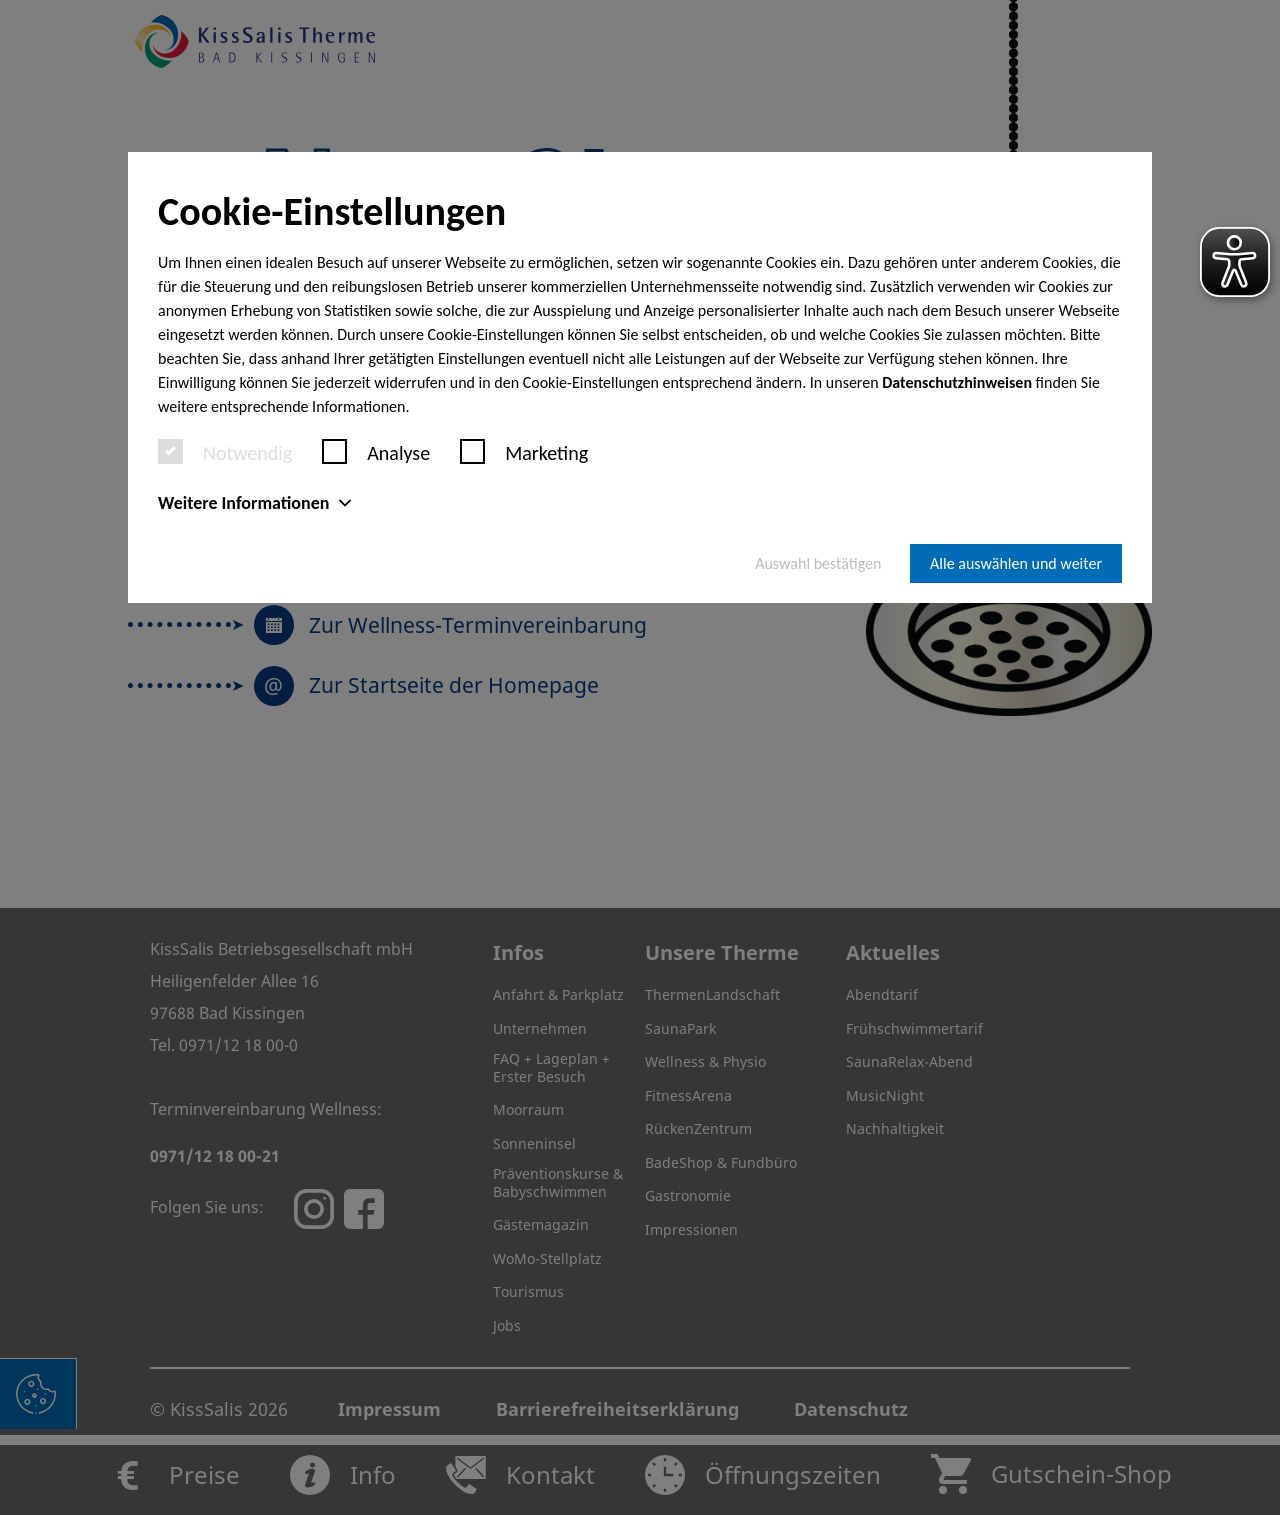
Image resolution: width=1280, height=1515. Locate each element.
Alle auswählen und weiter (1016, 563)
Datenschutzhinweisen (957, 382)
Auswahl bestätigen (818, 563)
